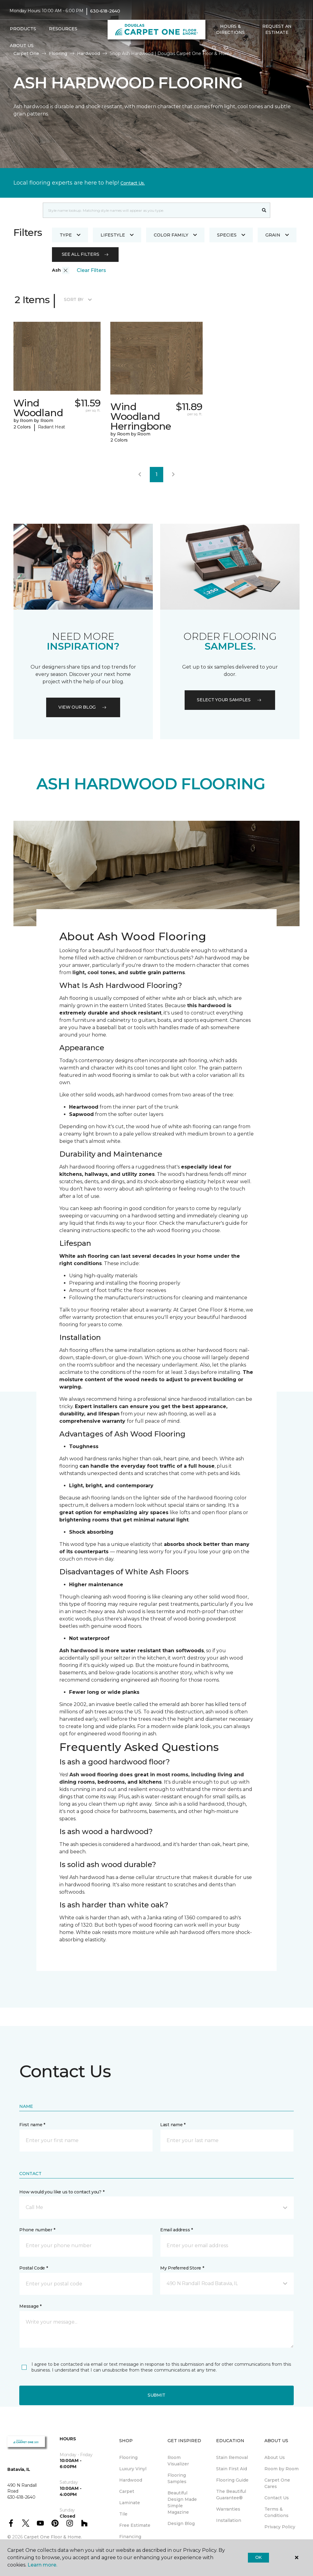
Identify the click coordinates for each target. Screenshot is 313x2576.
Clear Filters (91, 270)
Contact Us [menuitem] (276, 2498)
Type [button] (70, 235)
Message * (30, 2306)
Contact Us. (132, 183)
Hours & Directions (230, 29)
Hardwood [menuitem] (130, 2480)
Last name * (173, 2125)
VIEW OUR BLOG (83, 707)
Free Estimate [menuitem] (134, 2525)
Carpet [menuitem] (126, 2491)
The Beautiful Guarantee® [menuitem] (231, 2495)
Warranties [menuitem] (228, 2509)
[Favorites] (226, 48)
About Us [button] (22, 45)
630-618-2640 (105, 11)
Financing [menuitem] (130, 2536)
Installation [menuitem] (228, 2520)
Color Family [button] (175, 235)
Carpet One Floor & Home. (53, 2537)
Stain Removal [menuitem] (232, 2457)
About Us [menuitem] (274, 2457)
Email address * (176, 2230)
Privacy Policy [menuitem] (279, 2527)
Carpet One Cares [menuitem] (277, 2483)
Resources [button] (63, 28)
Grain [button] (277, 235)
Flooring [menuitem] (128, 2457)
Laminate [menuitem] (129, 2502)
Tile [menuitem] (123, 2514)
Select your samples (230, 700)
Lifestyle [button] (117, 235)
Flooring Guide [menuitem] (232, 2480)
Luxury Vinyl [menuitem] (132, 2468)
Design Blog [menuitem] (181, 2523)
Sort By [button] (78, 299)
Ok (258, 2557)
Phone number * (37, 2230)
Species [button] (231, 235)
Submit (156, 2395)
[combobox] (150, 210)
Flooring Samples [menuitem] (177, 2478)
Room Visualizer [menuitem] (178, 2461)
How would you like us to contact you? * (61, 2192)
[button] (214, 48)
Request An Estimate (277, 29)
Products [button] (23, 28)
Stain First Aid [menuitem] (231, 2468)
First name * (32, 2125)
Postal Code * (33, 2268)
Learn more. (42, 2565)
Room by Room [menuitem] (281, 2468)
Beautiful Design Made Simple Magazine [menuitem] (182, 2502)
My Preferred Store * (182, 2268)
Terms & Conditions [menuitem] (276, 2512)
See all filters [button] (85, 254)
